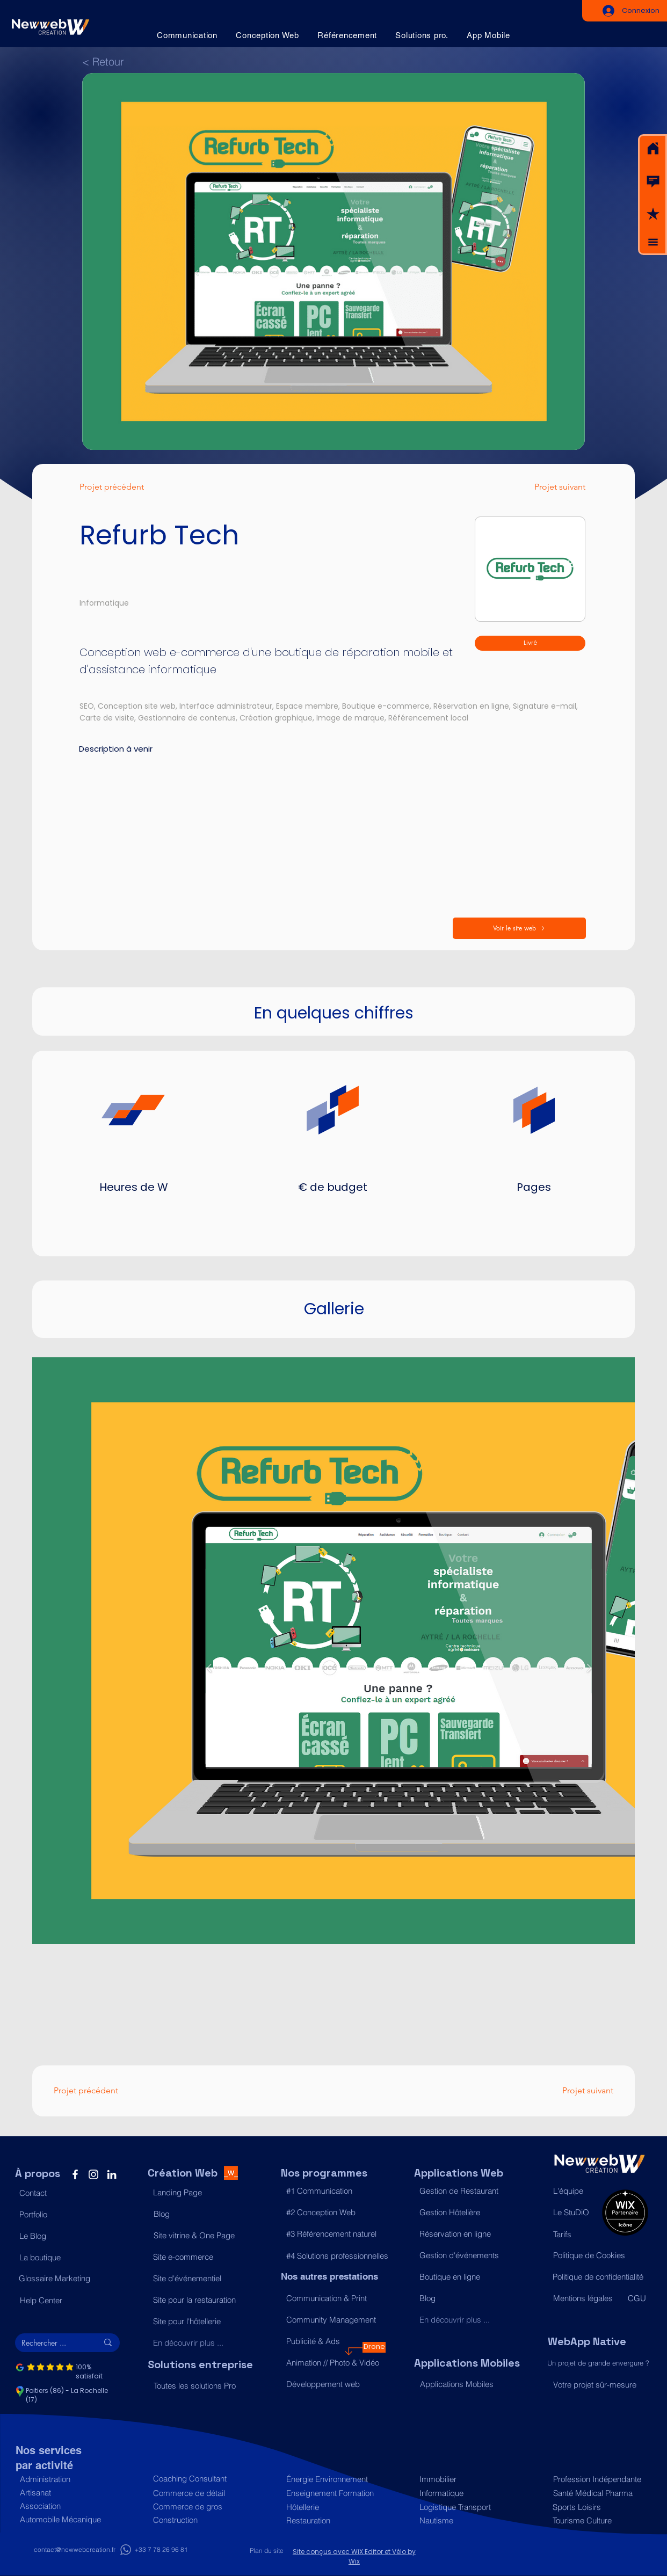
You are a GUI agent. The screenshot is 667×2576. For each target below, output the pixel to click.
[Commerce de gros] (200, 2506)
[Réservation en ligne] (466, 2234)
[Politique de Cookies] (600, 2255)
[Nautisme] (466, 2520)
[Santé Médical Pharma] (598, 2493)
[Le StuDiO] (575, 2212)
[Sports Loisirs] (597, 2507)
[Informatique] (466, 2493)
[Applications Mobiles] (467, 2384)
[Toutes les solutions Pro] (200, 2386)
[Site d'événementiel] (200, 2278)
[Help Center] (67, 2300)
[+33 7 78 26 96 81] (161, 2550)
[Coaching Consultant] (200, 2478)
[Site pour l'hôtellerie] (200, 2321)
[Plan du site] (266, 2551)
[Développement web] (333, 2384)
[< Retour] (107, 61)
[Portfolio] (66, 2214)
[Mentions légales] (585, 2298)
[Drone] (374, 2347)
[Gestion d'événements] (466, 2255)
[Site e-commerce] (200, 2257)
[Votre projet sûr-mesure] (600, 2385)
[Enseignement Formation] (333, 2493)
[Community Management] (333, 2320)
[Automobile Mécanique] (67, 2519)
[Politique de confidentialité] (599, 2277)
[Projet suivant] (549, 487)
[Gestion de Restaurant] (466, 2191)
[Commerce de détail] (200, 2493)
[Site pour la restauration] (200, 2300)
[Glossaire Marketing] (65, 2278)
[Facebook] (75, 2174)
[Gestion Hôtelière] (466, 2212)
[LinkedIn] (111, 2174)
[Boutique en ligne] (466, 2277)
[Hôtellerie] (333, 2507)
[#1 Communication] (333, 2191)
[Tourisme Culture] (597, 2520)
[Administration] (67, 2479)
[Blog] (200, 2214)
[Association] (67, 2506)
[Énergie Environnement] (333, 2479)
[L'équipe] (575, 2191)
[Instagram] (93, 2174)
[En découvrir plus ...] (200, 2343)
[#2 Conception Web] (333, 2212)
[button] (653, 181)
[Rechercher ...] (51, 2343)
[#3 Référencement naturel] (333, 2234)
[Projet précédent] (122, 487)
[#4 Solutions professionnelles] (337, 2256)
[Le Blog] (66, 2236)
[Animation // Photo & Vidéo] (333, 2363)
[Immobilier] (466, 2479)
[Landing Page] (200, 2192)
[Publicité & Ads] (333, 2341)
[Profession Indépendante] (598, 2479)
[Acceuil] (653, 149)
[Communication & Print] (333, 2298)
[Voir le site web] (519, 928)
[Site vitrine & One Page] (200, 2235)
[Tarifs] (575, 2234)
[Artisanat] (67, 2492)
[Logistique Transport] (466, 2507)
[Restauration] (333, 2520)
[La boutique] (66, 2257)
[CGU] (637, 2298)
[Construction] (200, 2520)
